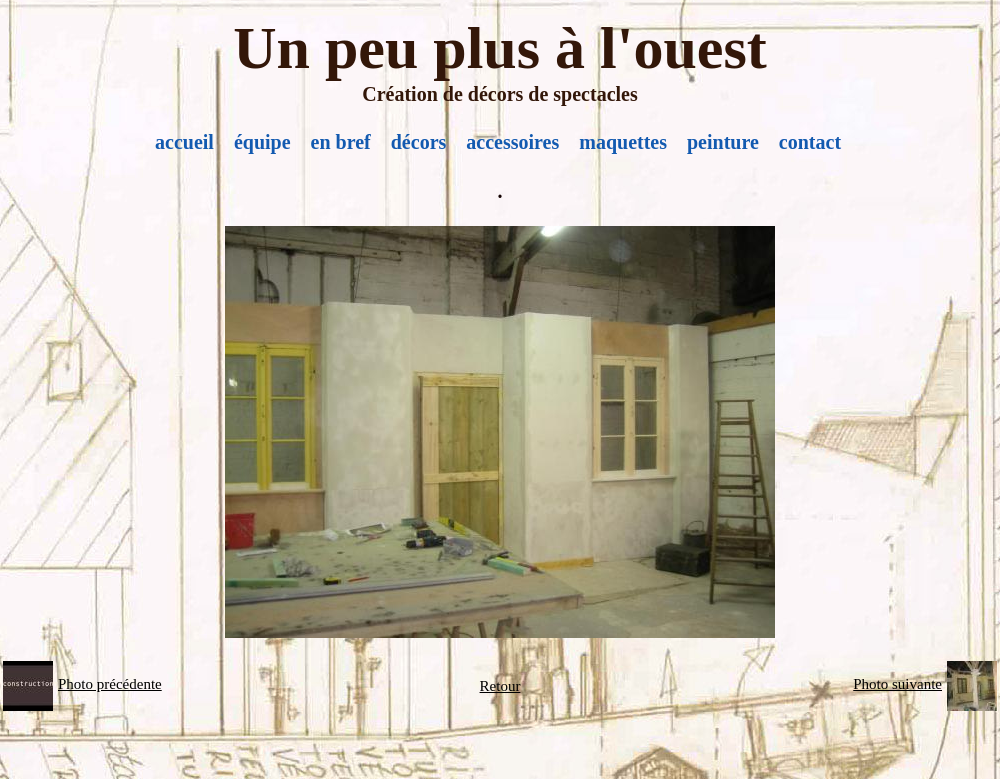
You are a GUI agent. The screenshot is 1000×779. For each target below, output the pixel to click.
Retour (500, 686)
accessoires (512, 142)
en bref (341, 142)
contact (810, 142)
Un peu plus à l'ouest (500, 48)
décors (419, 142)
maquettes (623, 142)
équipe (262, 142)
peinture (723, 142)
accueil (184, 142)
